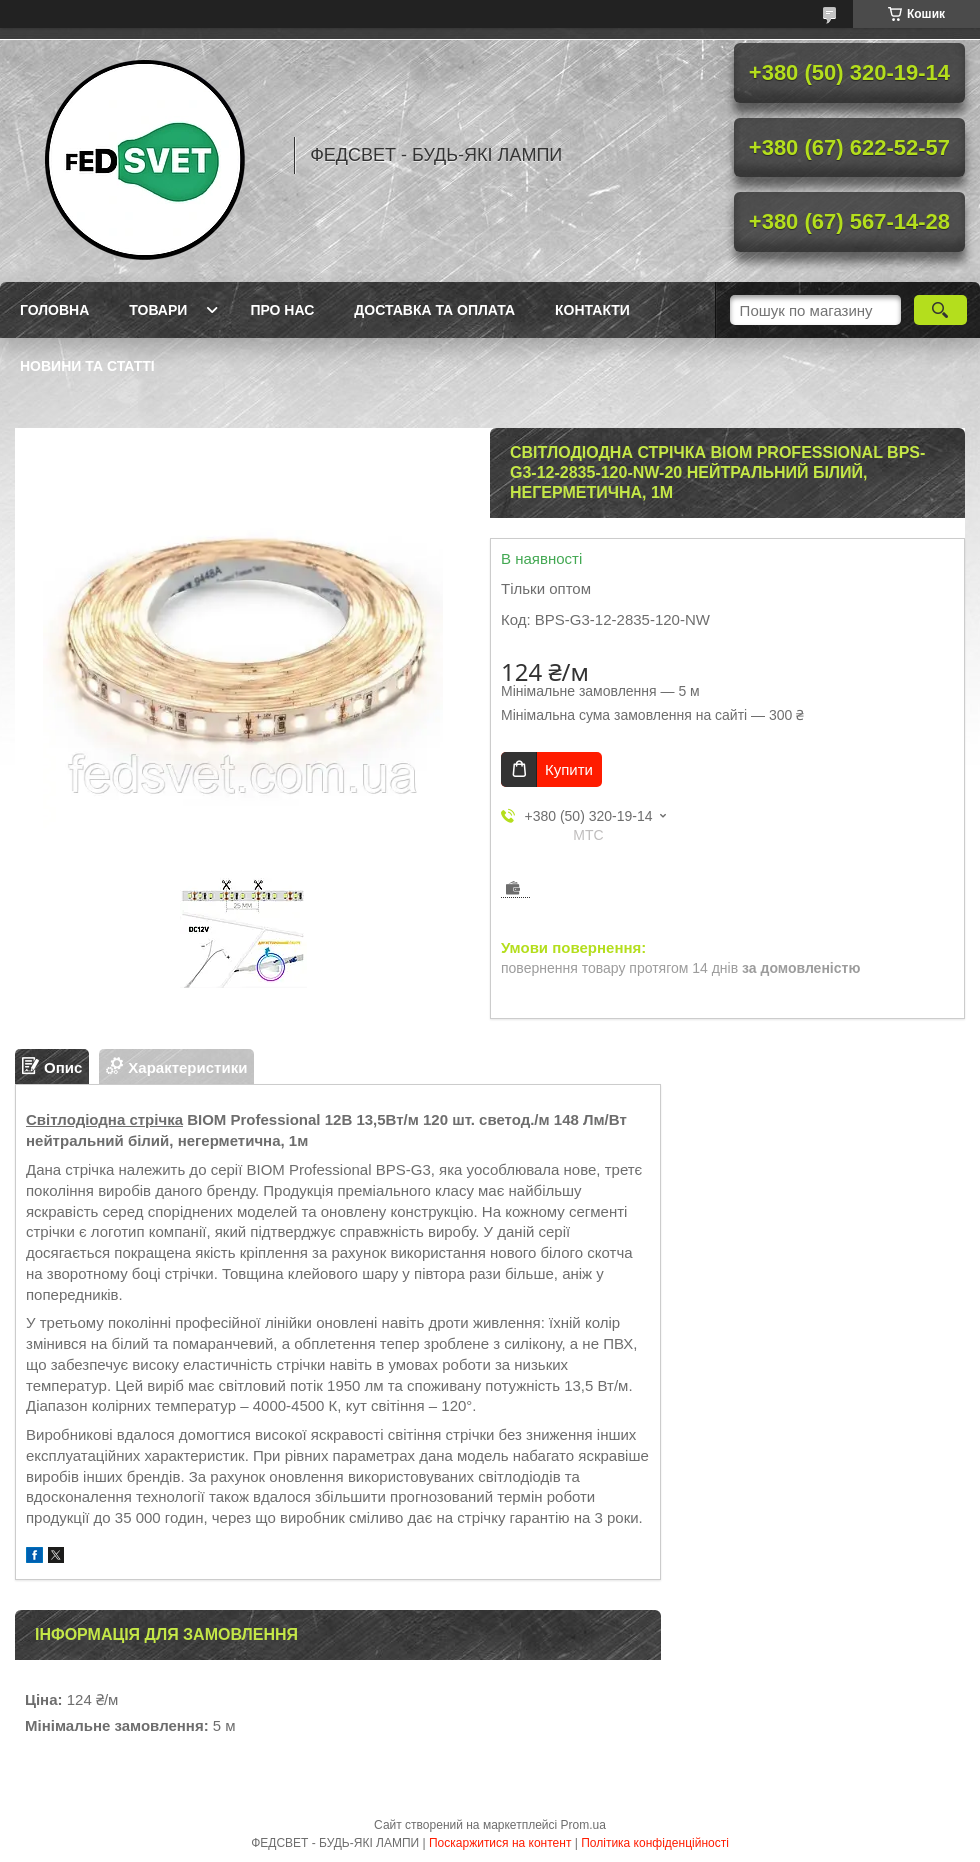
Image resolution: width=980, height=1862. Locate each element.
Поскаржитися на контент (500, 1843)
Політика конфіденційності (655, 1843)
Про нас (282, 310)
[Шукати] (940, 310)
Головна (54, 310)
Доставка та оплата (434, 310)
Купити (569, 769)
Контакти (592, 310)
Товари (158, 310)
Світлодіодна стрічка (104, 1119)
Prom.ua (583, 1825)
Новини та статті (87, 366)
